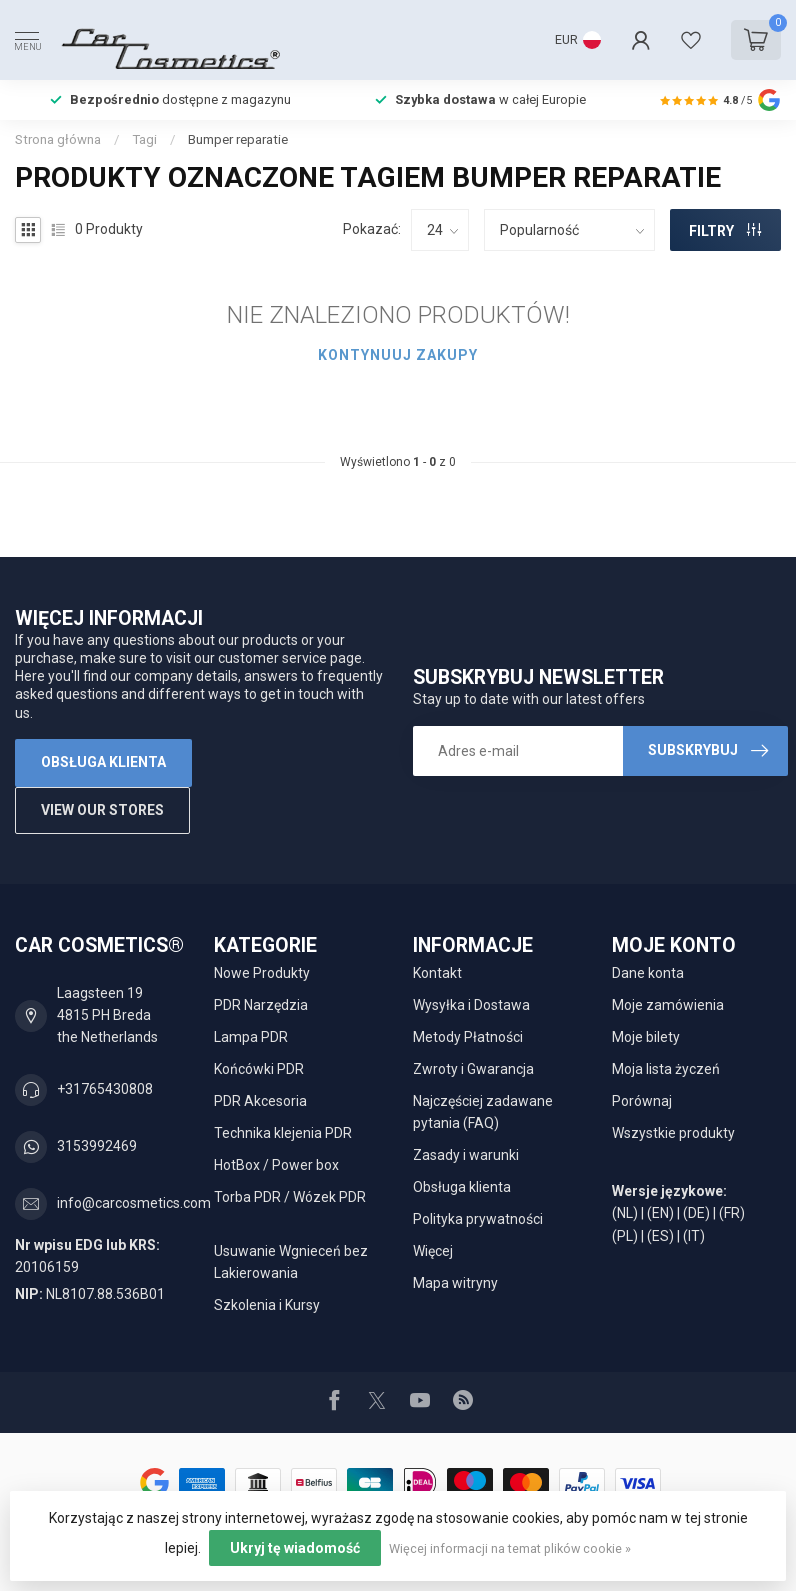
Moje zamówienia (668, 1005)
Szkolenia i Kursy (267, 1305)
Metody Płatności (468, 1037)
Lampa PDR (251, 1037)
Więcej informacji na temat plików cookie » (510, 1548)
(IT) (694, 1236)
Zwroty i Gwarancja (473, 1069)
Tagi (144, 139)
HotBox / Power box (276, 1165)
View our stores (102, 810)
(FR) (732, 1213)
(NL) (625, 1213)
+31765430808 (105, 1089)
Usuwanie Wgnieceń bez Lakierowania (291, 1262)
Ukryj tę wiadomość (295, 1548)
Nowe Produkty (262, 973)
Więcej (433, 1251)
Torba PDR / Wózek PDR (290, 1197)
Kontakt (437, 973)
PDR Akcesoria (260, 1101)
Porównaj (642, 1101)
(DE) (696, 1213)
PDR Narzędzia (261, 1005)
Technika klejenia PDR (283, 1133)
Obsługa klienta (103, 762)
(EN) (660, 1213)
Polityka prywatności (478, 1219)
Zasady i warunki (466, 1155)
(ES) (660, 1236)
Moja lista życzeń (666, 1069)
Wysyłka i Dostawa (471, 1005)
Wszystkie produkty (673, 1133)
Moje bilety (646, 1037)
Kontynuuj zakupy (398, 355)
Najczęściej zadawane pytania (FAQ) (483, 1112)
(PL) (625, 1236)
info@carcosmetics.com (134, 1203)
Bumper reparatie (238, 139)
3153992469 (97, 1146)
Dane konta (648, 973)
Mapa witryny (455, 1283)
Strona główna (58, 139)
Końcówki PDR (259, 1069)
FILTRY (725, 231)
